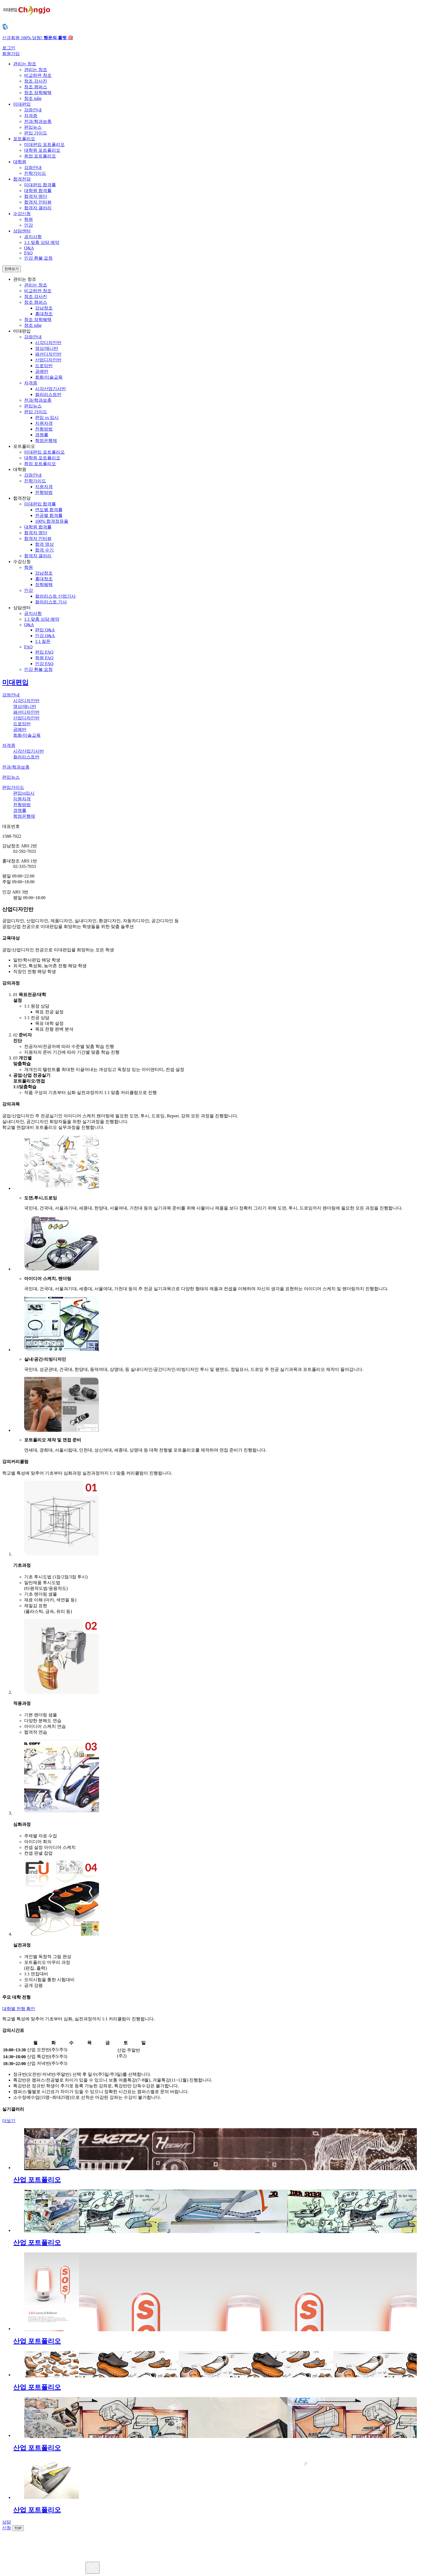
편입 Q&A (45, 630)
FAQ (28, 253)
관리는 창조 (35, 69)
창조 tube (33, 98)
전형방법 (44, 429)
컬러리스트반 (48, 394)
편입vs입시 (24, 793)
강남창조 (44, 308)
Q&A (29, 248)
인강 (28, 225)
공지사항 (33, 236)
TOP (18, 2528)
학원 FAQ (44, 658)
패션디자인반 (48, 354)
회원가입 (11, 53)
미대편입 (15, 682)
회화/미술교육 (49, 377)
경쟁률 (41, 434)
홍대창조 (44, 313)
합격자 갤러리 (38, 208)
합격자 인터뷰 (38, 202)
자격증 (30, 115)
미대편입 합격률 (40, 184)
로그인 (8, 48)
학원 (28, 219)
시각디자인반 (48, 342)
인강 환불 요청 (38, 258)
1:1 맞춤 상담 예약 (41, 242)
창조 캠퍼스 (35, 87)
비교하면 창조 (38, 75)
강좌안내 (33, 110)
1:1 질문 (42, 641)
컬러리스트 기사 (51, 602)
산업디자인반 (48, 360)
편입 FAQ (44, 652)
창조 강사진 (35, 81)
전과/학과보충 (38, 121)
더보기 (8, 2120)
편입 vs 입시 (47, 417)
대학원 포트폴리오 (42, 150)
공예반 (41, 371)
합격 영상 (44, 544)
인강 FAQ (44, 663)
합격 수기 (44, 550)
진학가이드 (35, 173)
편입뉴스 (33, 127)
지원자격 (44, 423)
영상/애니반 (46, 348)
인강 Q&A (45, 635)
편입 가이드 (35, 133)
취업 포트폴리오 (40, 156)
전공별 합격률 (49, 515)
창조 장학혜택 (38, 92)
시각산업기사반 (50, 388)
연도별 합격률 (49, 509)
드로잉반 (44, 365)
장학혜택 (44, 584)
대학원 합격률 (38, 190)
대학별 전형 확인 (18, 2008)
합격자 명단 (35, 196)
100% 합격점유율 (51, 521)
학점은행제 (46, 440)
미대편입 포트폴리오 (44, 144)
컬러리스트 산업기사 (55, 596)
